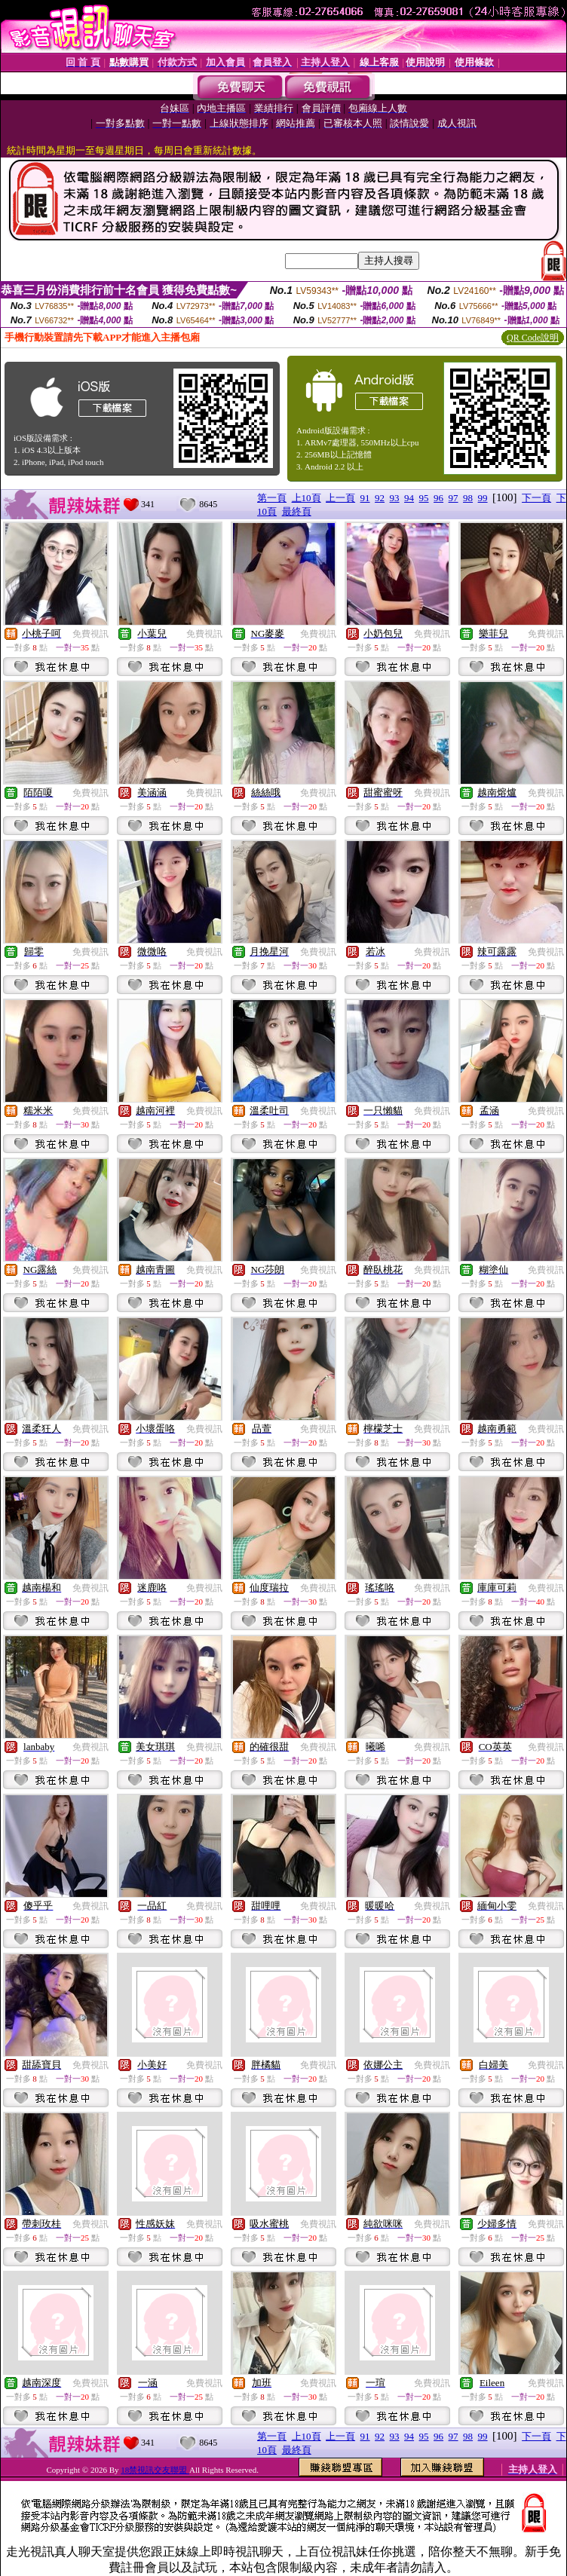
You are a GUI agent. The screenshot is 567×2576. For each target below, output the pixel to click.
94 (409, 497)
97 (453, 497)
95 (424, 497)
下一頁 (536, 497)
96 (438, 497)
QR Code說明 (533, 337)
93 (395, 497)
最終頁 (296, 511)
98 (468, 497)
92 (380, 497)
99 (483, 497)
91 (365, 497)
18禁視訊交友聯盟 (155, 2469)
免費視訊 (90, 634)
